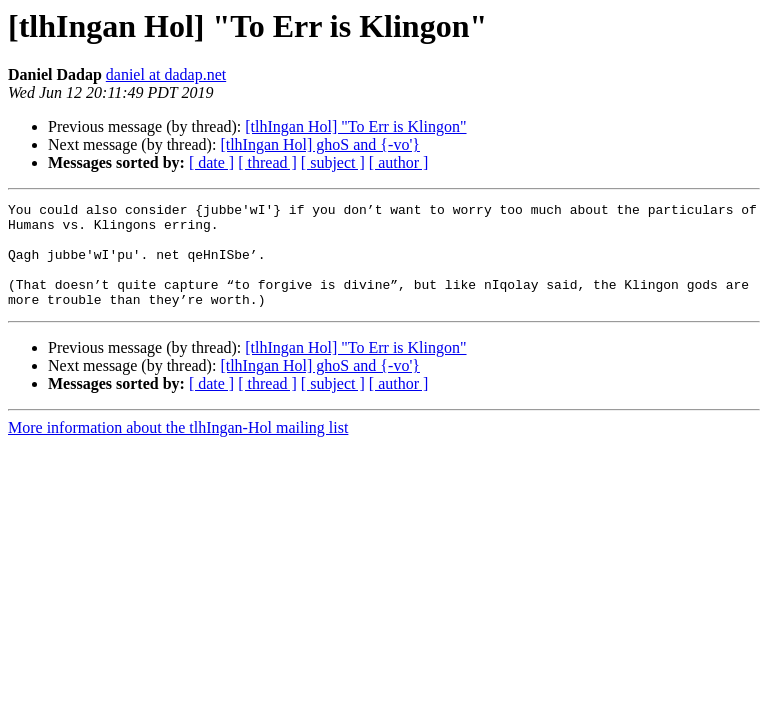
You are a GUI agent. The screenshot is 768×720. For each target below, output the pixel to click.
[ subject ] (333, 162)
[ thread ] (267, 162)
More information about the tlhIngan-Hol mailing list (178, 448)
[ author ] (399, 162)
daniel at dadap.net (166, 74)
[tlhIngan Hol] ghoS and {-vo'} (320, 144)
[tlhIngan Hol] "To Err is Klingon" (355, 126)
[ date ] (211, 162)
